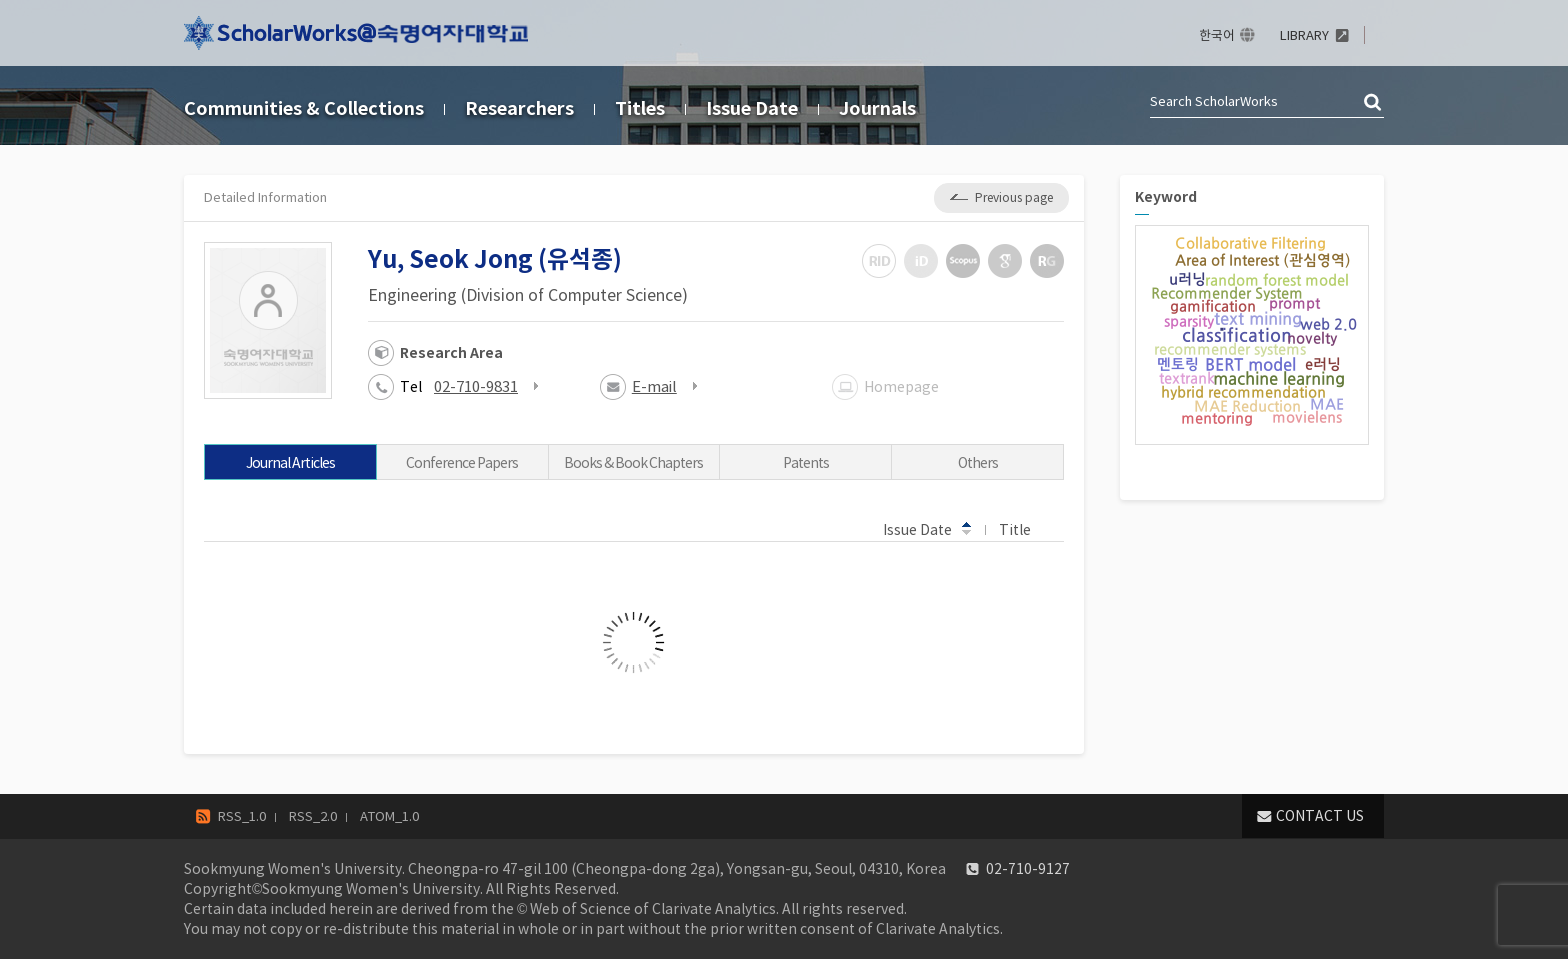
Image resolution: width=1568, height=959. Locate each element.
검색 (1374, 103)
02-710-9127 (1028, 869)
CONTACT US (1320, 816)
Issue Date (752, 108)
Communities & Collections (304, 108)
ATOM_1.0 (389, 816)
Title (1024, 529)
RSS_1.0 (242, 816)
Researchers (519, 108)
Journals (877, 108)
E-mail (654, 386)
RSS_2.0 (313, 816)
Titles (640, 108)
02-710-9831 (476, 386)
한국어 (1217, 35)
